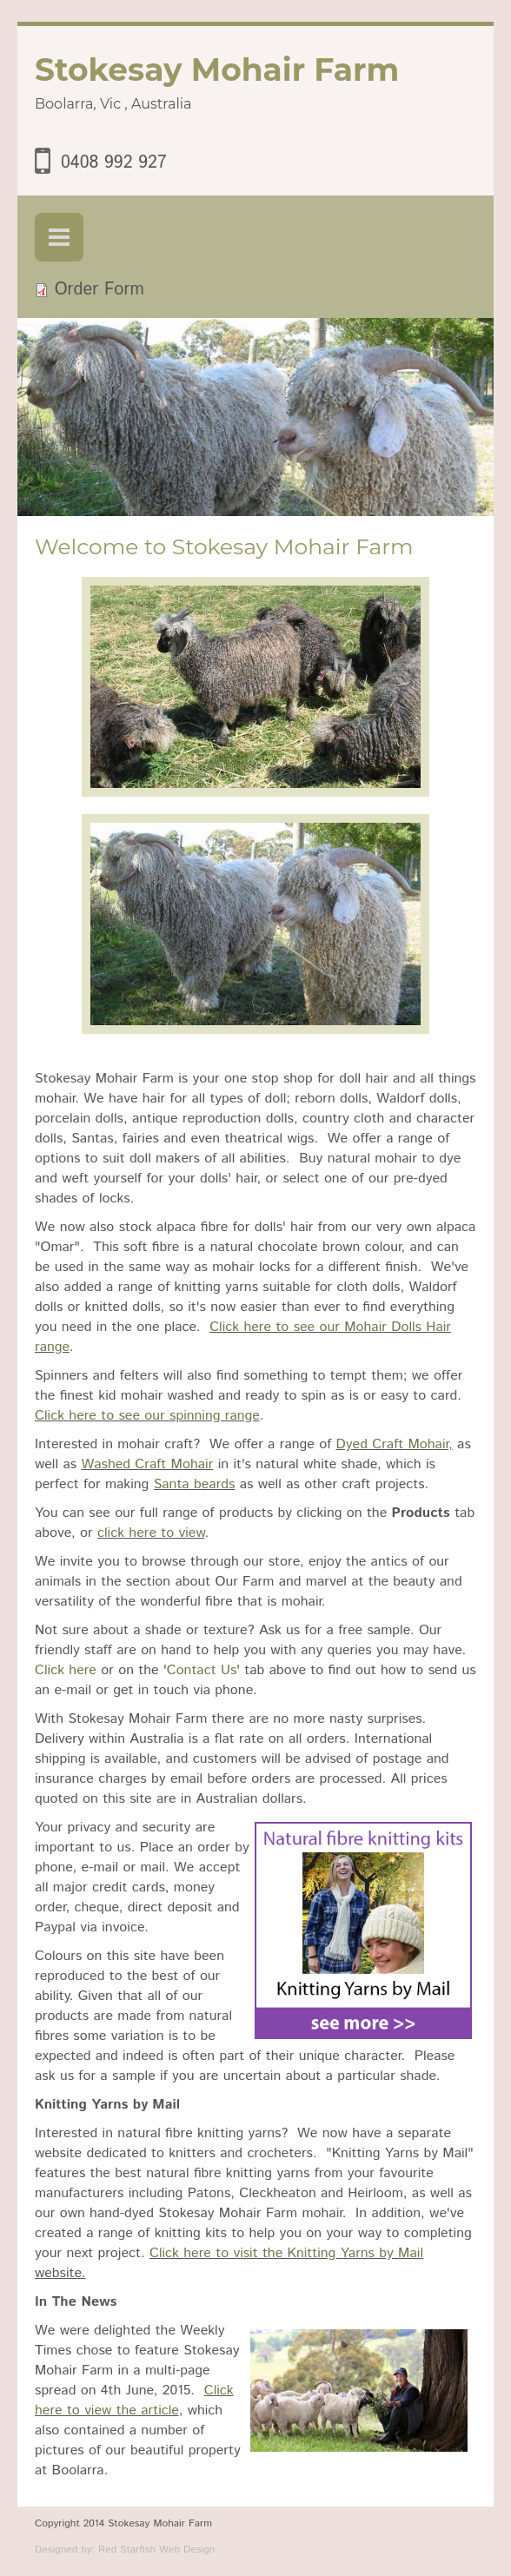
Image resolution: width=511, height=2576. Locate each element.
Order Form (99, 289)
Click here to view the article (134, 2400)
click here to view (150, 1533)
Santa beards (195, 1484)
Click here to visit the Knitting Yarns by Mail (286, 2253)
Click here (65, 1670)
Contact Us (202, 1670)
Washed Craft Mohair (147, 1464)
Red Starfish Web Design (156, 2549)
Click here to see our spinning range (147, 1416)
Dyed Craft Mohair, (394, 1444)
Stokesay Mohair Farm (217, 69)
